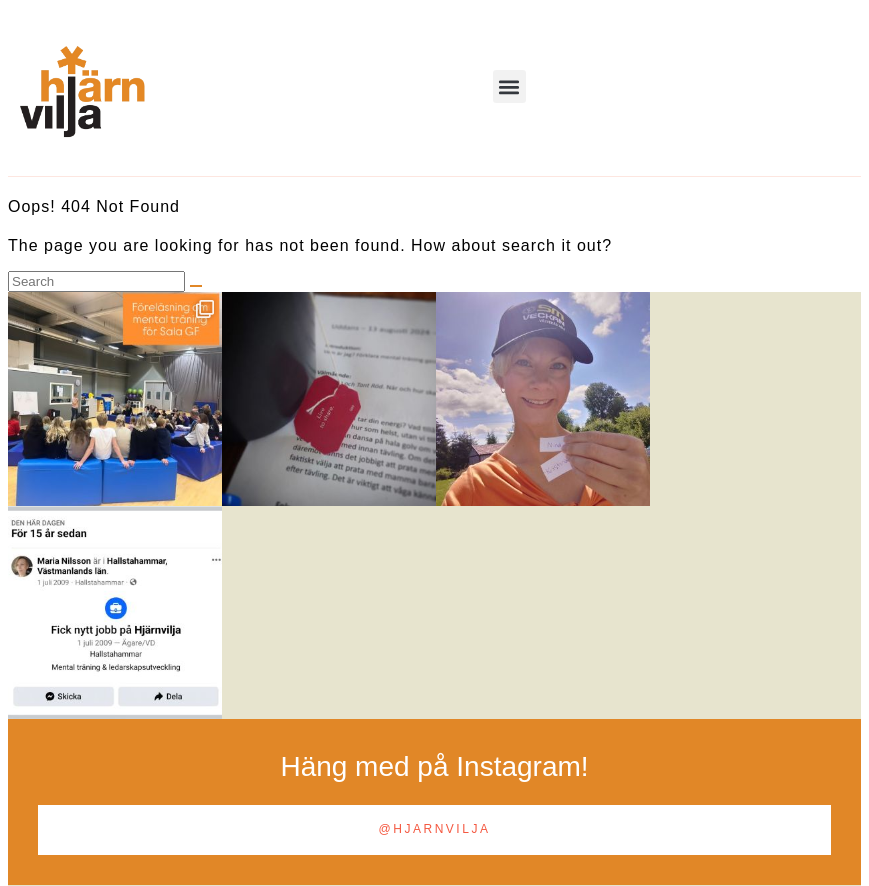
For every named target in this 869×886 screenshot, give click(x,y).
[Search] (196, 286)
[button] (509, 86)
